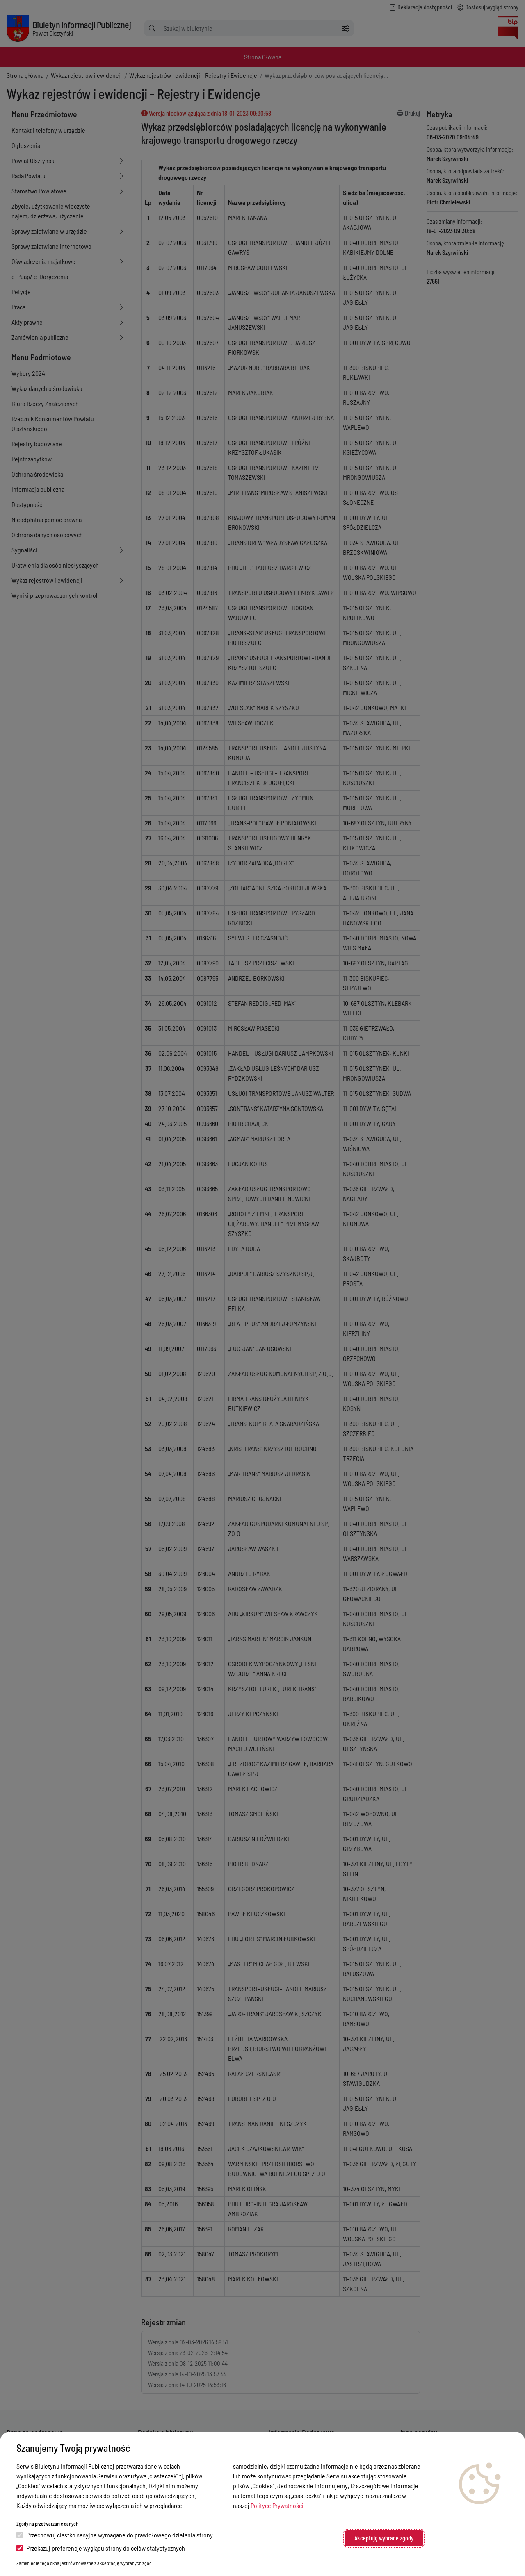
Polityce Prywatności (277, 2505)
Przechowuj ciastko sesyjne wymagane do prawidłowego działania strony (114, 2535)
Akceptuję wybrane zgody (383, 2538)
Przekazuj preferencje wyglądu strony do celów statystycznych (100, 2548)
